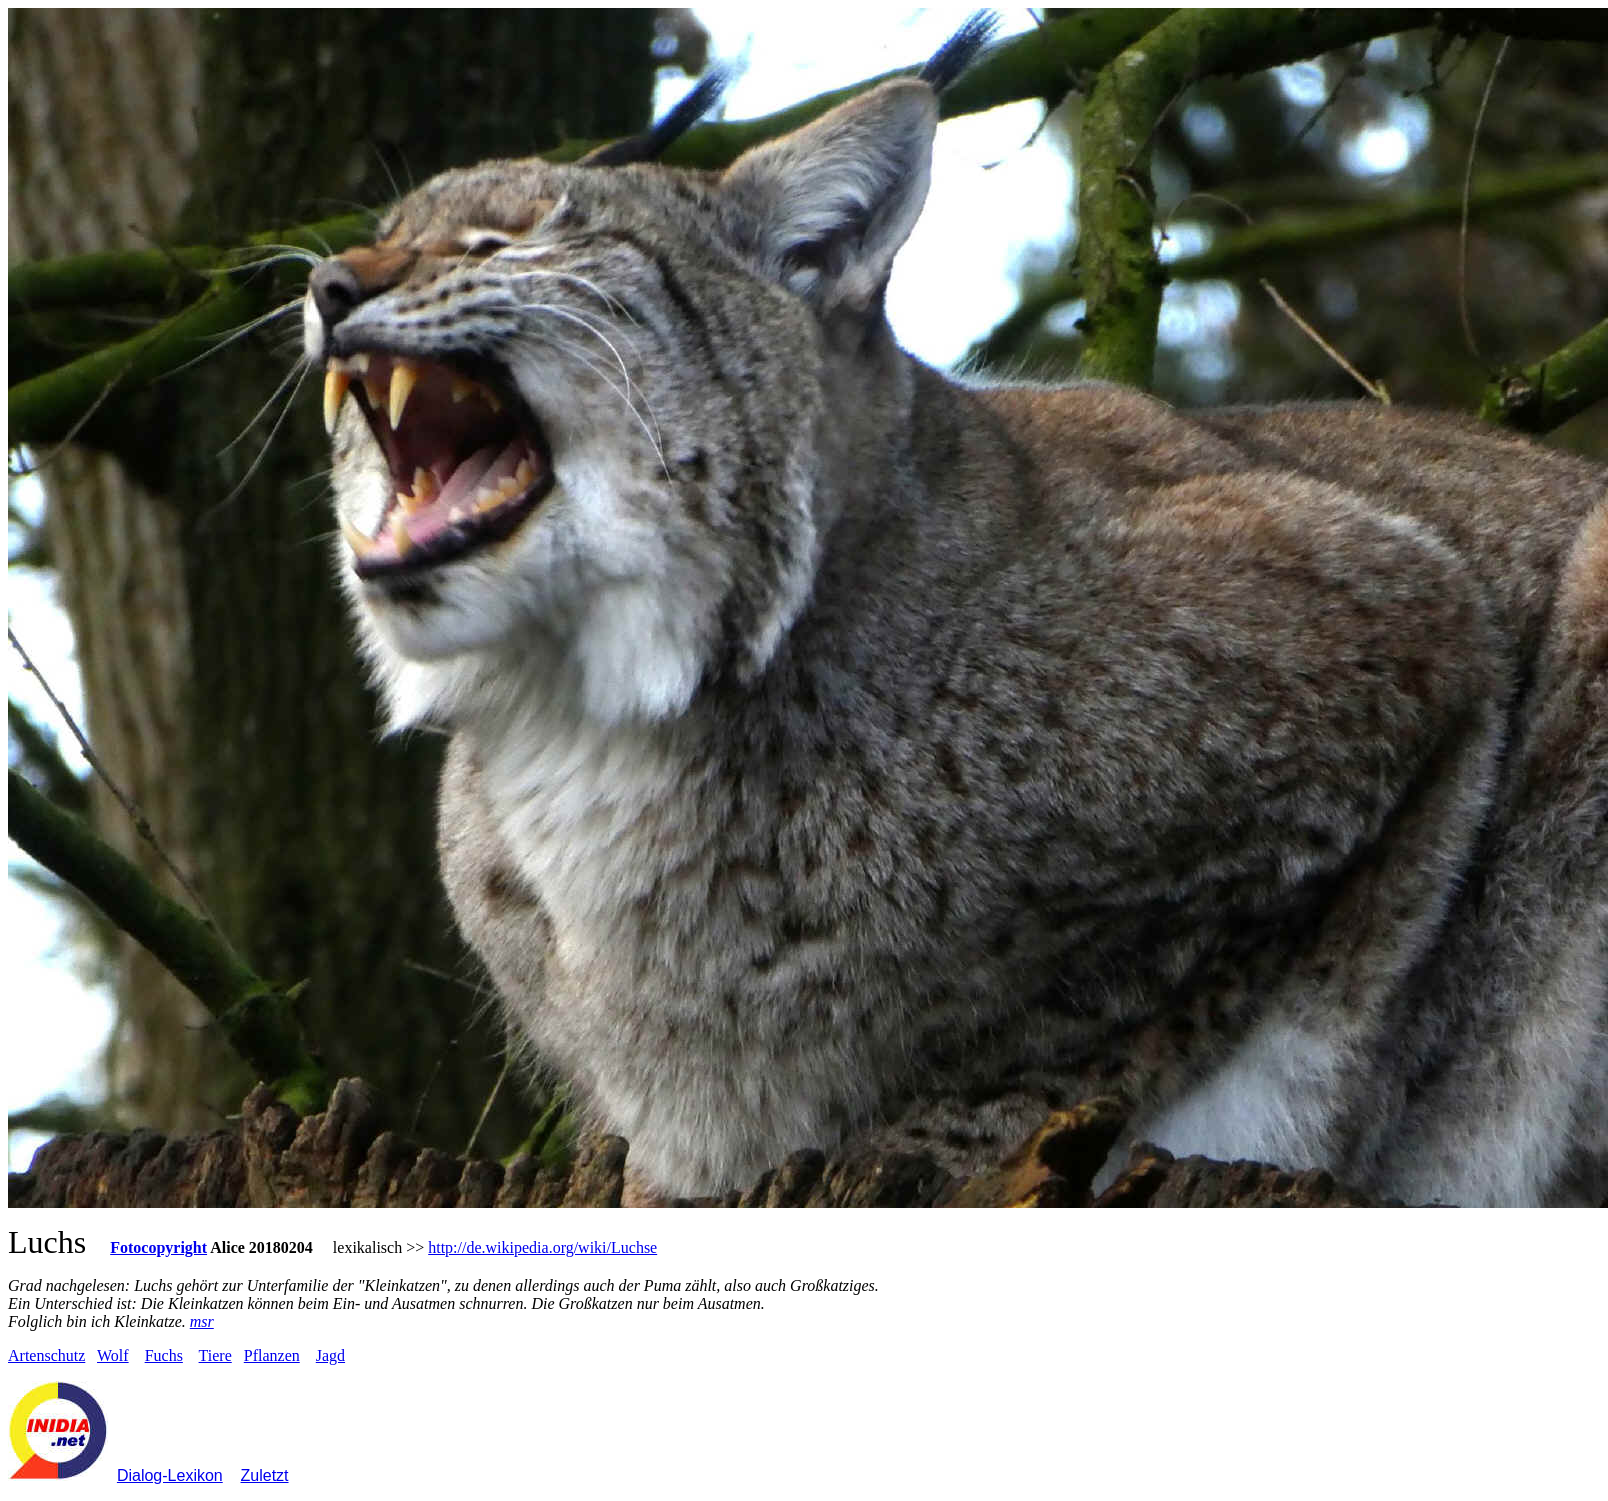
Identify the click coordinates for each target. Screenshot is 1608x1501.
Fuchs (164, 1355)
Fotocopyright (158, 1247)
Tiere (215, 1355)
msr (202, 1321)
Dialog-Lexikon (170, 1475)
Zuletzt (265, 1475)
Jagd (330, 1355)
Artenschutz (46, 1355)
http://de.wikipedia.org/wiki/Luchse (542, 1247)
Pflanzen (272, 1355)
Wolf (113, 1355)
